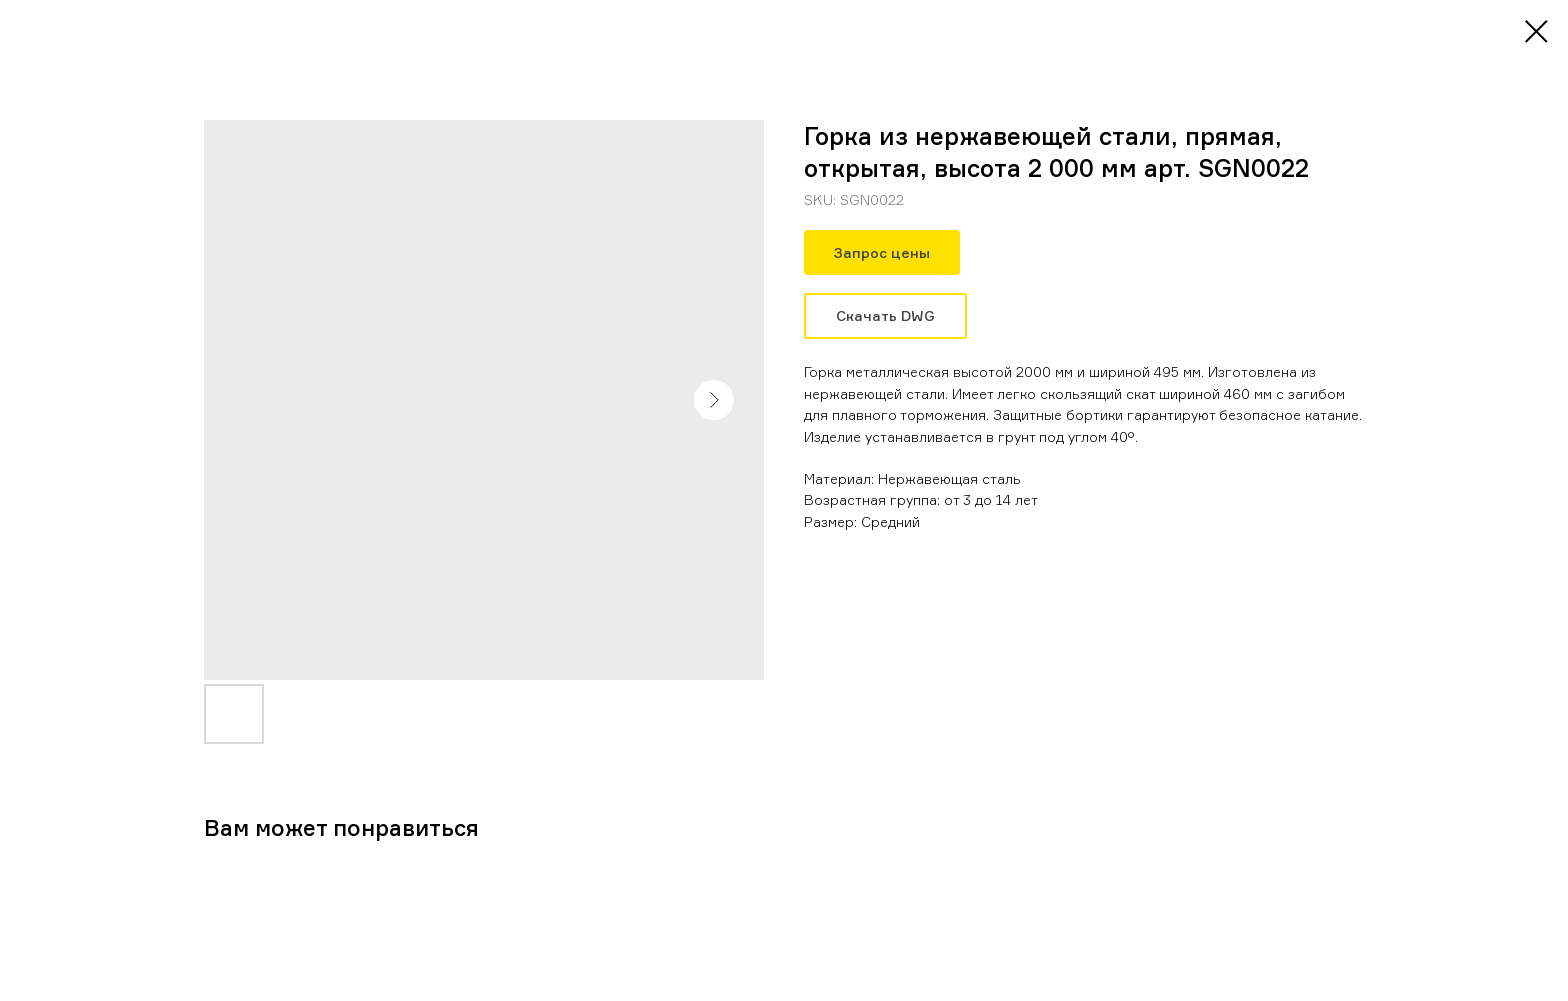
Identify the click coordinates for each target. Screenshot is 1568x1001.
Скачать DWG (885, 315)
